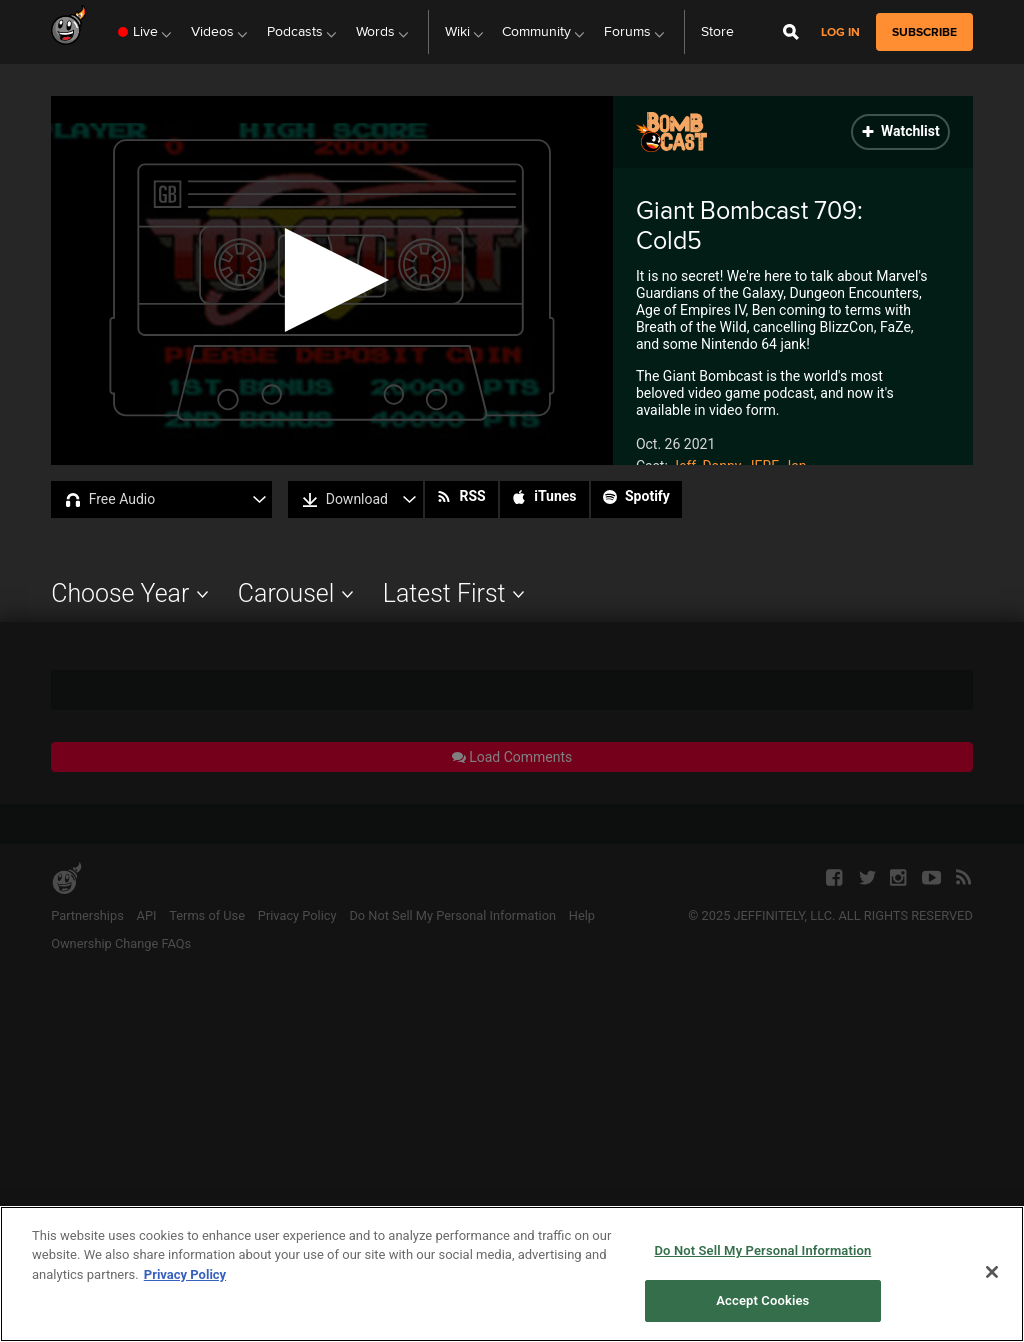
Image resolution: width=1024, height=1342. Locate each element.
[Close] (992, 1272)
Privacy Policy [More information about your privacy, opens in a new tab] (185, 1274)
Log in (840, 32)
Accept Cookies (762, 1300)
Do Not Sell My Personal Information (762, 1250)
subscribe (924, 32)
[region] (512, 1274)
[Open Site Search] (791, 32)
